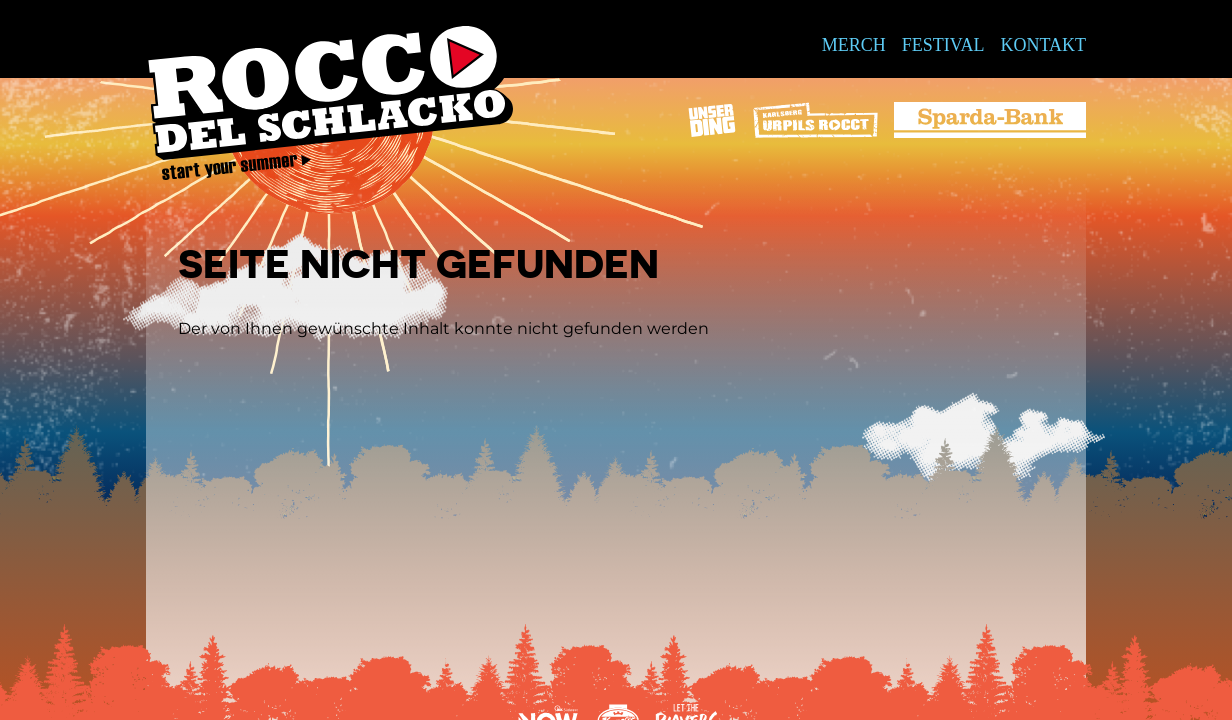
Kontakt (1043, 45)
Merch (854, 45)
